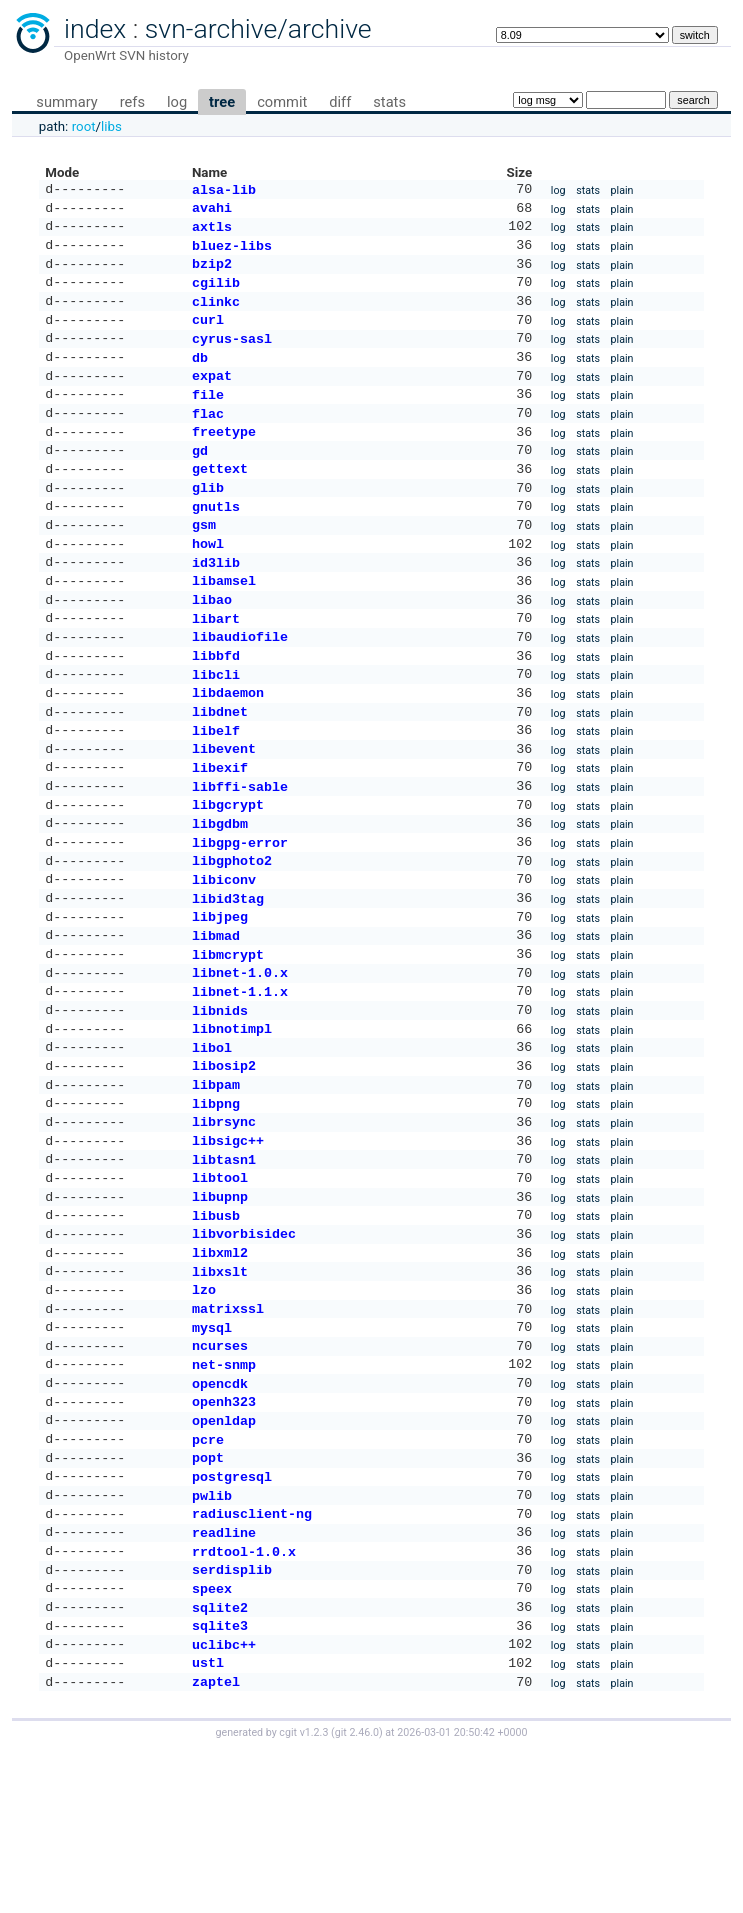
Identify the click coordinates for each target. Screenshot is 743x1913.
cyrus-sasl (232, 356)
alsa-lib (224, 191)
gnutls (216, 542)
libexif (220, 831)
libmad (216, 1017)
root (84, 126)
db (200, 377)
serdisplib (232, 1719)
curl (208, 335)
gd (200, 480)
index (95, 29)
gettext (220, 500)
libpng (216, 1203)
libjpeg (220, 996)
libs (111, 126)
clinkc (216, 315)
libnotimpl (232, 1120)
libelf (216, 790)
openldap (224, 1554)
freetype (224, 459)
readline (224, 1678)
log (177, 102)
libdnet (220, 769)
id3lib (216, 604)
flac (208, 439)
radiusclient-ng (252, 1657)
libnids (220, 1100)
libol (212, 1141)
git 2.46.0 (357, 1894)
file (208, 418)
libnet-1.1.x (240, 1079)
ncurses (220, 1471)
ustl (208, 1822)
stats (389, 102)
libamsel (224, 624)
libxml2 (220, 1368)
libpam (216, 1182)
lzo (204, 1409)
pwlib (212, 1637)
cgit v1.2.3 (303, 1894)
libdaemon (228, 748)
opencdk (220, 1513)
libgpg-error (240, 914)
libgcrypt (228, 872)
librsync (224, 1223)
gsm (204, 562)
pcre (208, 1575)
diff (340, 102)
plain (622, 191)
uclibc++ (224, 1802)
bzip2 (212, 273)
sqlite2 (220, 1761)
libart (216, 666)
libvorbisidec (244, 1347)
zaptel (216, 1843)
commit (282, 102)
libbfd (216, 707)
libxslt (220, 1389)
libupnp (220, 1306)
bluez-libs (232, 253)
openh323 (224, 1533)
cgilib (216, 294)
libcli (216, 728)
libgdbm (220, 893)
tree (222, 102)
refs (132, 102)
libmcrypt (228, 1038)
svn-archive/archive (258, 29)
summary (66, 102)
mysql (212, 1451)
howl (208, 583)
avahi (212, 211)
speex (212, 1740)
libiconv (224, 955)
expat (212, 397)
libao (212, 645)
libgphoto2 (232, 934)
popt (208, 1595)
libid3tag (228, 976)
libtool (220, 1285)
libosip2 (224, 1161)
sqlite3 (220, 1781)
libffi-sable (240, 852)
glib (208, 521)
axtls (212, 232)
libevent (224, 810)
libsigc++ (228, 1244)
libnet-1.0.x (240, 1058)
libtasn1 (224, 1265)
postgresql (232, 1616)
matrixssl (228, 1430)
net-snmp (224, 1492)
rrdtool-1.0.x (244, 1699)
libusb (216, 1327)
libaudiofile (240, 686)
